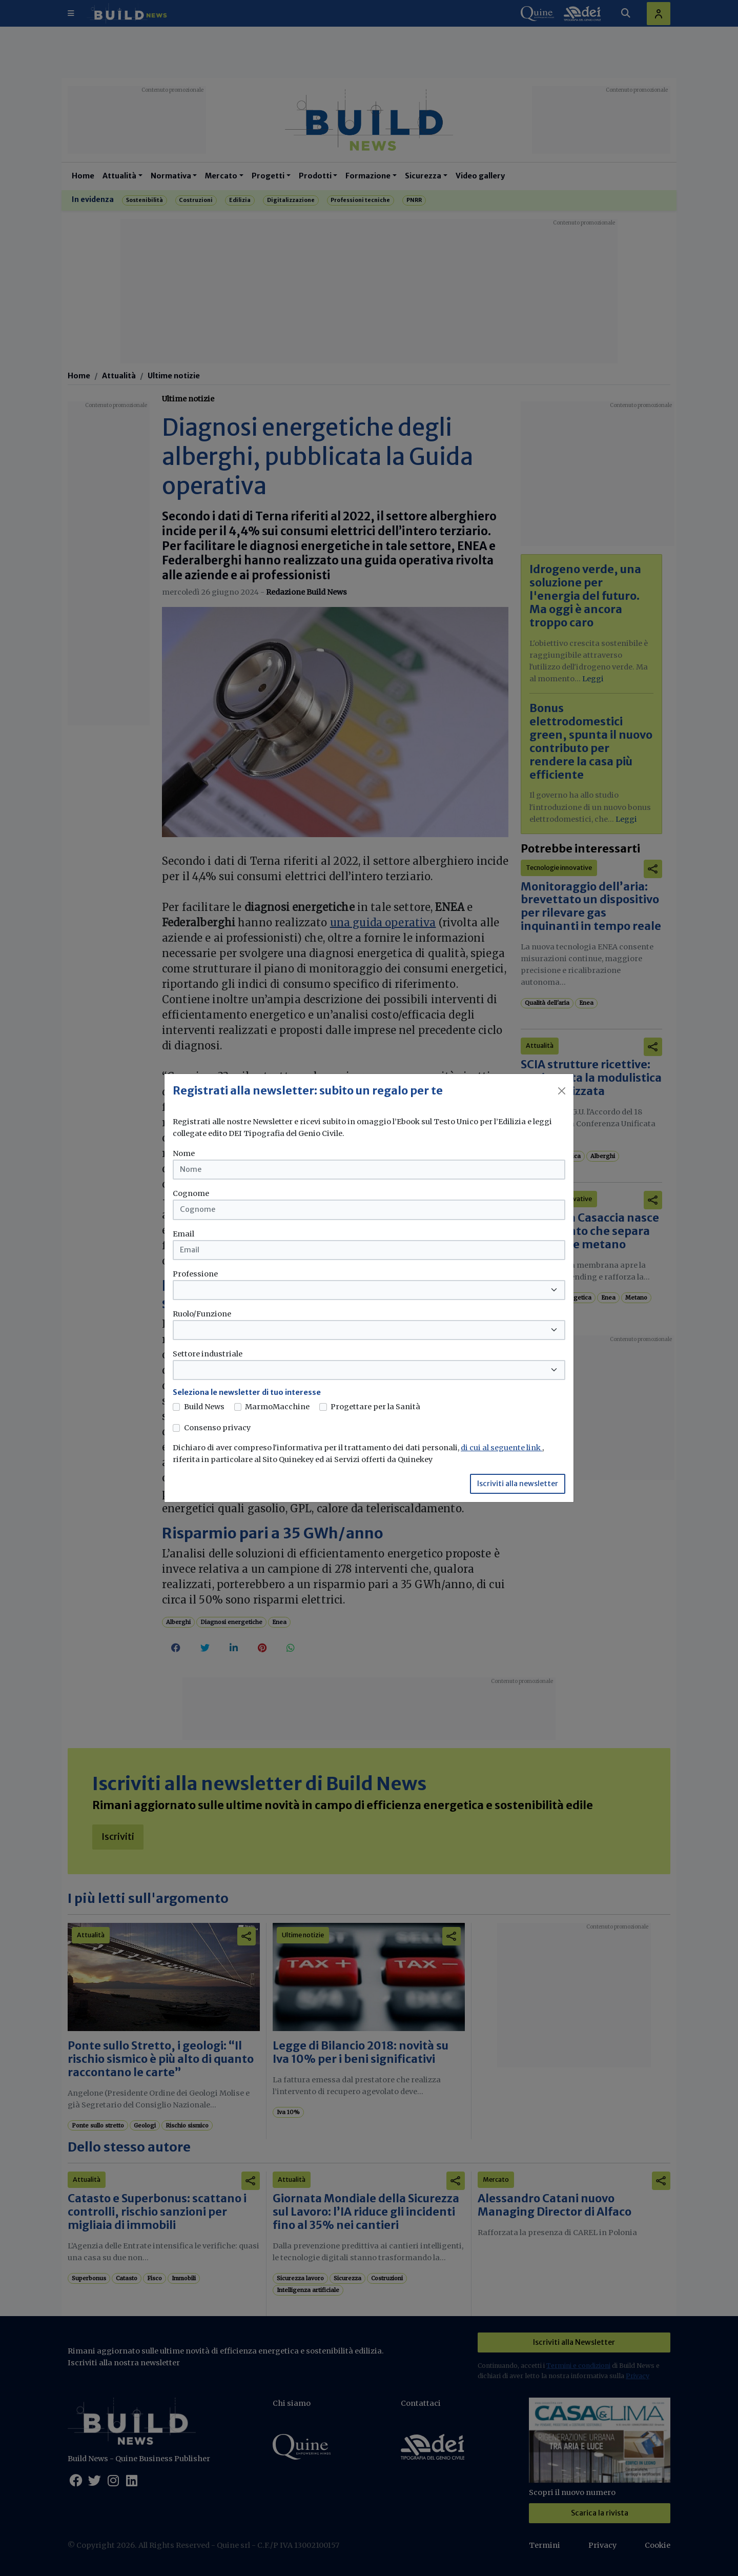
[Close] (561, 1091)
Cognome (191, 1193)
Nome (184, 1153)
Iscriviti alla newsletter (517, 1483)
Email (183, 1234)
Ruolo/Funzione (202, 1314)
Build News (204, 1406)
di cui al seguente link (501, 1447)
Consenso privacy (217, 1427)
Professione (195, 1274)
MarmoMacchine (277, 1406)
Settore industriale (207, 1353)
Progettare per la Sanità (375, 1406)
